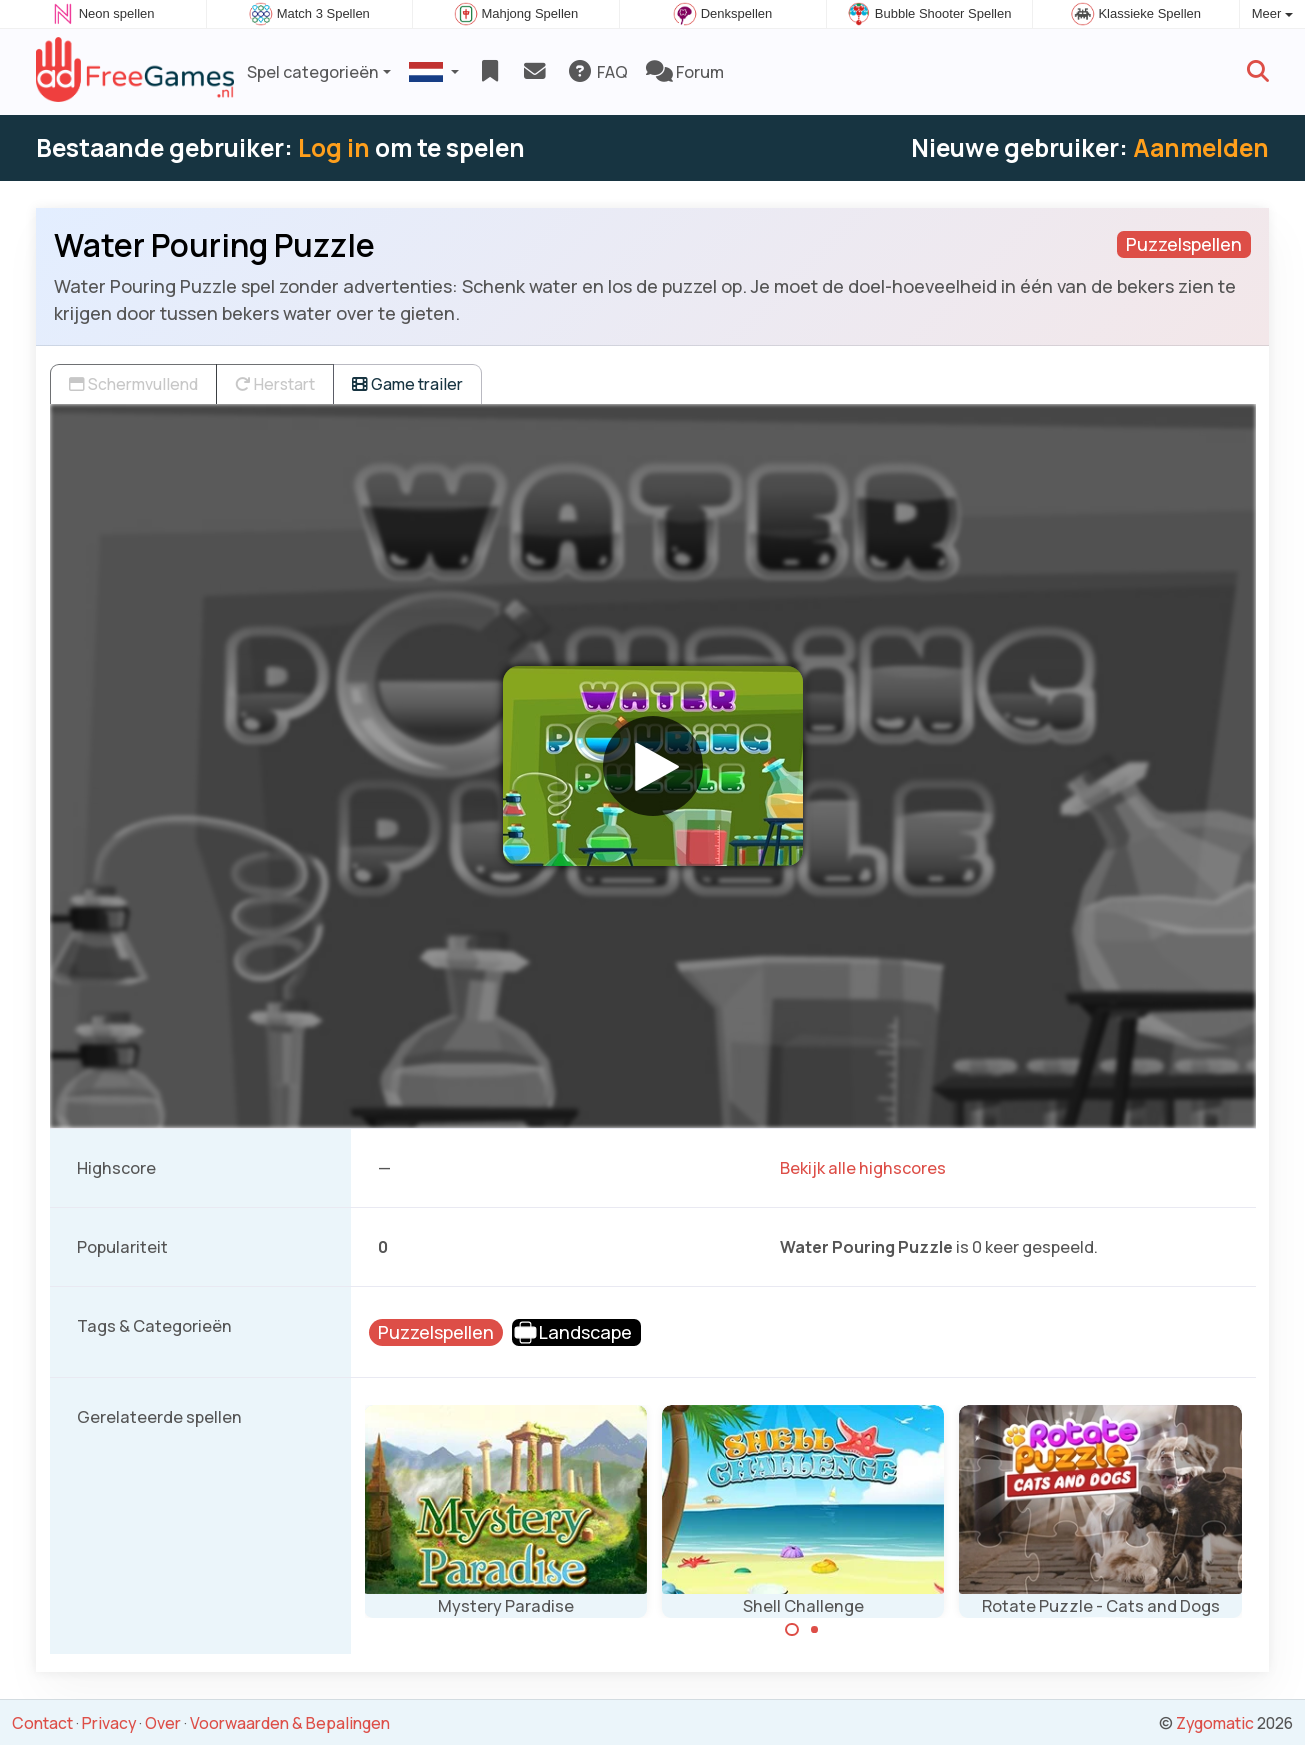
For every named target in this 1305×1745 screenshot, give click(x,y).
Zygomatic (1215, 1723)
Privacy (109, 1723)
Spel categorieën (313, 72)
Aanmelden (1201, 147)
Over (163, 1723)
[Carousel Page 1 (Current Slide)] (792, 1630)
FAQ (597, 72)
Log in (334, 147)
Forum (685, 72)
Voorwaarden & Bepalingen (290, 1723)
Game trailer (407, 384)
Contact (42, 1723)
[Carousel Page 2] (815, 1630)
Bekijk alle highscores (863, 1168)
